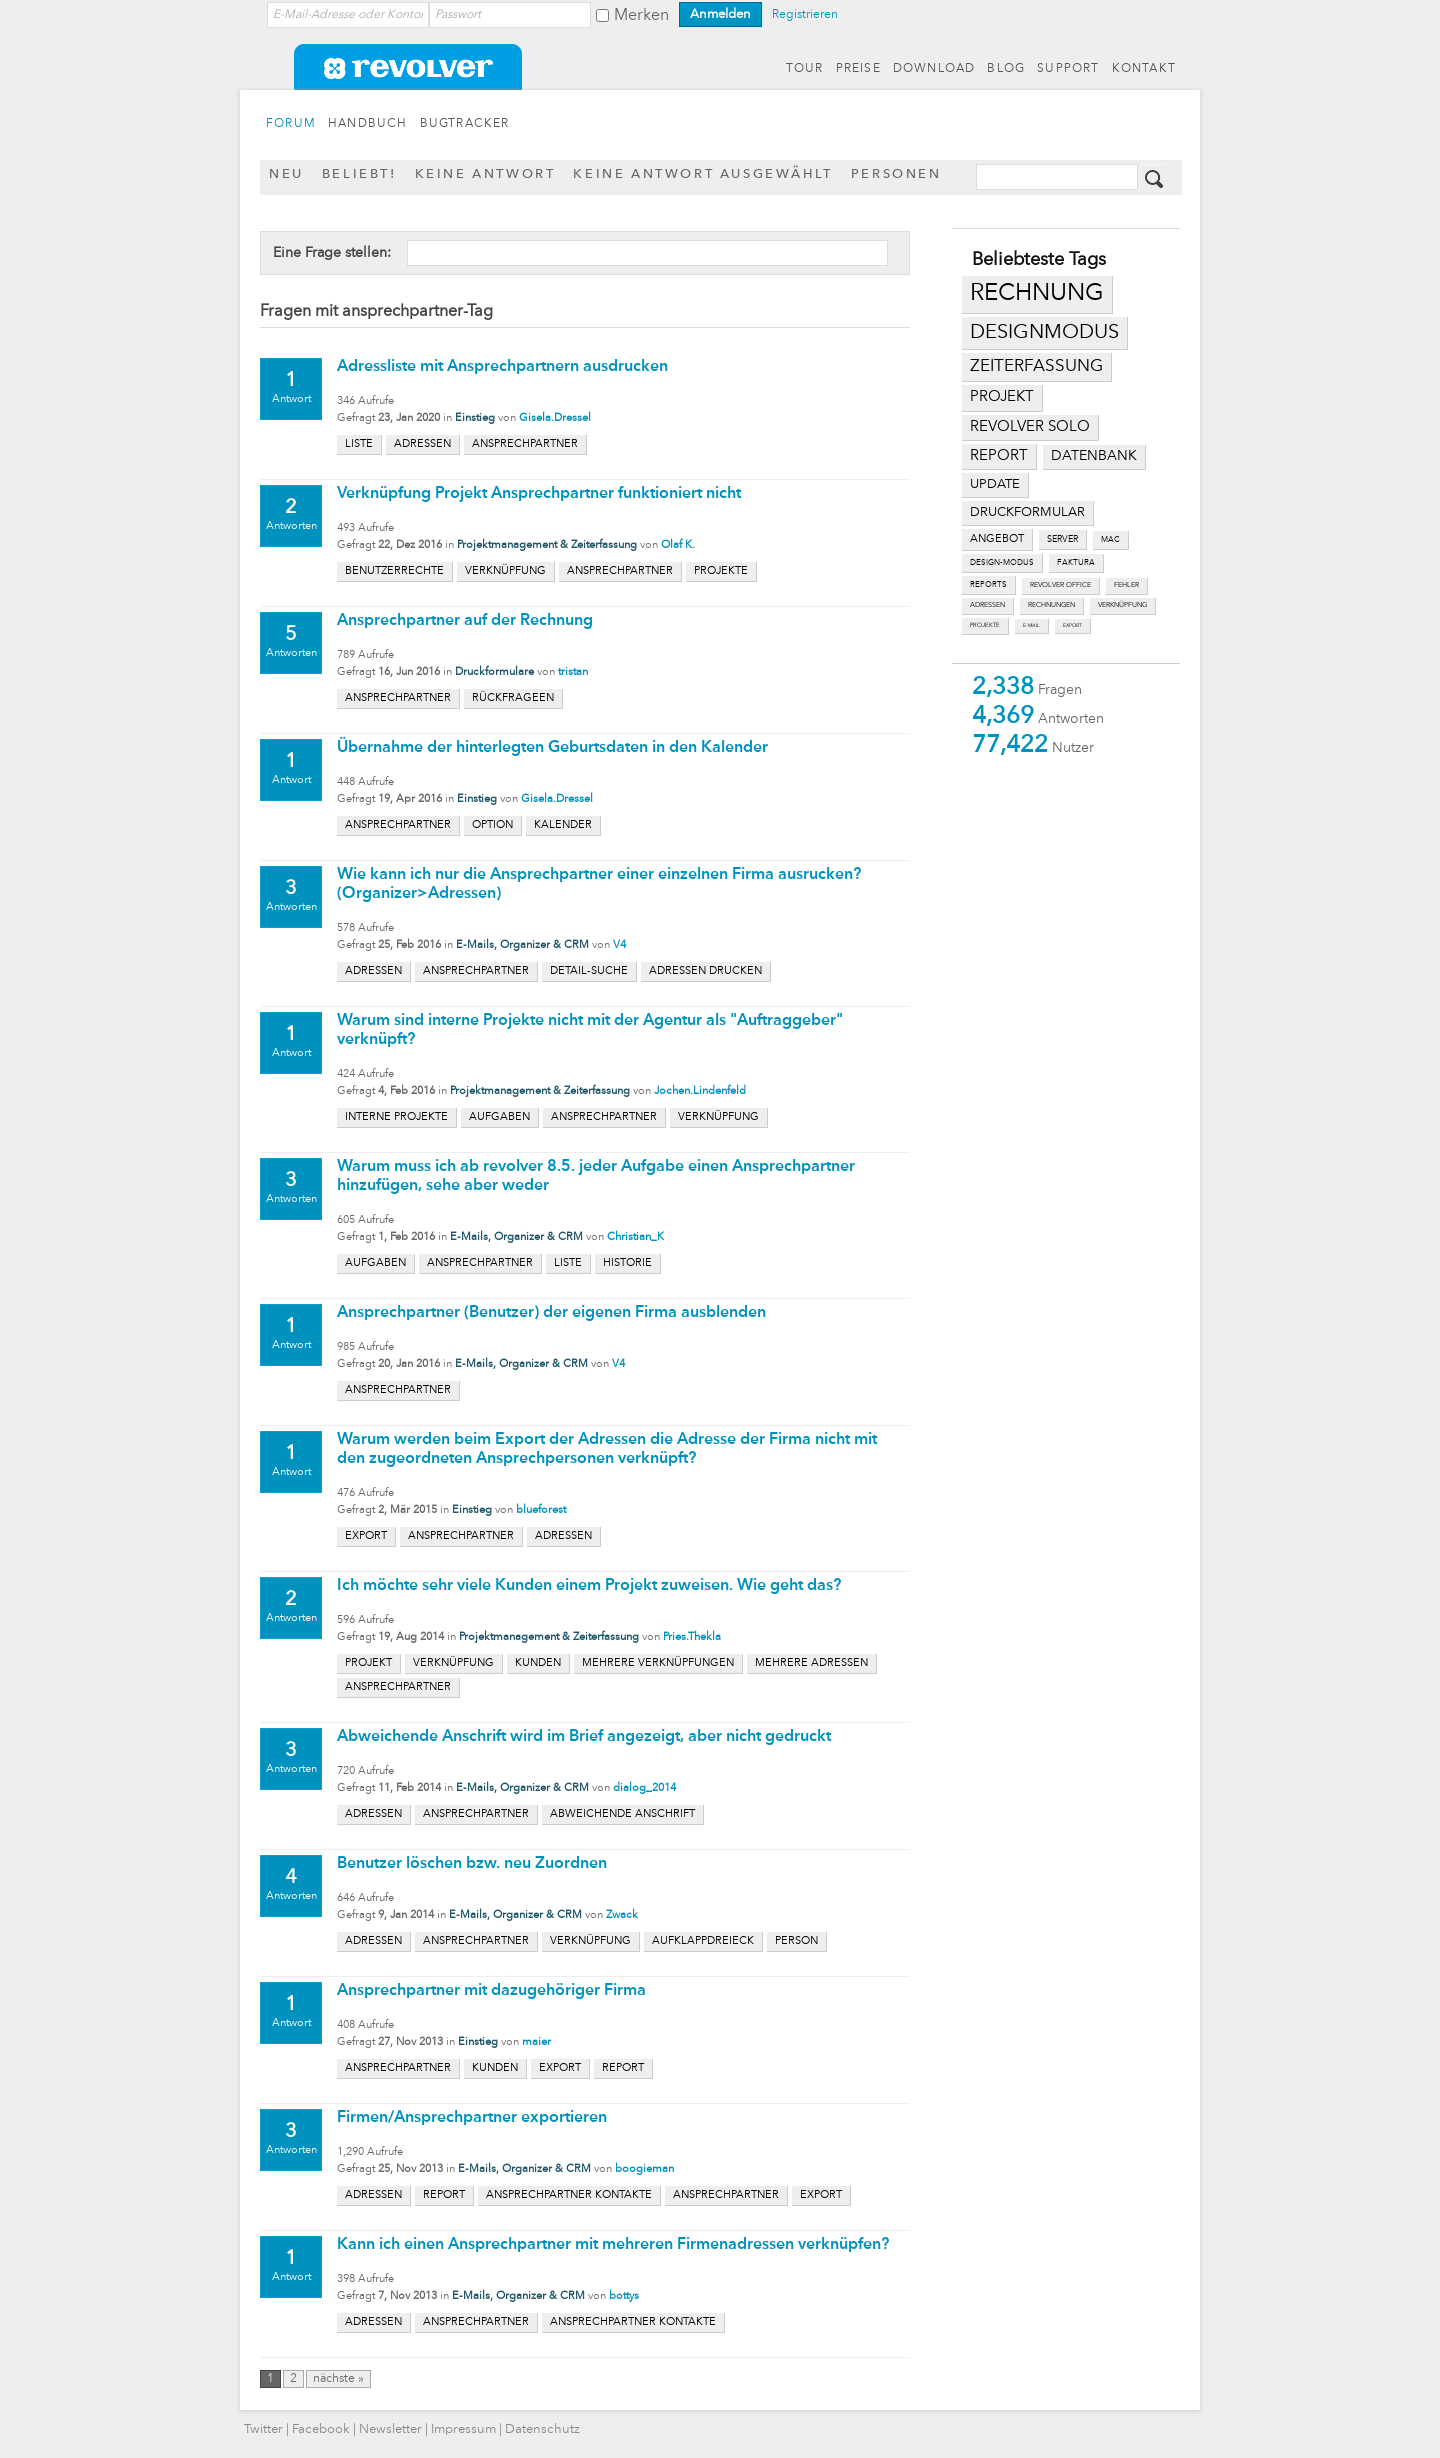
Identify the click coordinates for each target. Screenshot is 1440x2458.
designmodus (1044, 333)
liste (359, 444)
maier (536, 2042)
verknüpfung (1122, 605)
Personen (896, 174)
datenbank (1094, 456)
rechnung (1037, 294)
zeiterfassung (1036, 366)
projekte (985, 625)
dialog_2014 (644, 1788)
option (492, 825)
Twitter (263, 2429)
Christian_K (635, 1237)
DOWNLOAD (934, 69)
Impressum (463, 2429)
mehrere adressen (811, 1663)
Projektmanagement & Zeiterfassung (547, 545)
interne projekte (396, 1117)
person (796, 1941)
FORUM (291, 124)
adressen (987, 605)
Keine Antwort (485, 174)
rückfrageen (513, 698)
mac (1110, 540)
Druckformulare (494, 672)
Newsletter (390, 2429)
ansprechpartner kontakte (569, 2195)
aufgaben (499, 1117)
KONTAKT (1144, 69)
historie (627, 1263)
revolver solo (1030, 427)
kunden (538, 1663)
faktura (1076, 563)
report (999, 456)
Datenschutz (542, 2429)
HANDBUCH (368, 124)
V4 (619, 945)
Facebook (321, 2429)
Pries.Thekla (692, 1637)
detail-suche (589, 971)
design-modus (1002, 563)
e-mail (1031, 625)
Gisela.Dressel (555, 418)
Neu (286, 174)
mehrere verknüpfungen (658, 1663)
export (1072, 625)
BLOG (1006, 69)
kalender (563, 825)
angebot (997, 539)
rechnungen (1051, 605)
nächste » (338, 2379)
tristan (573, 672)
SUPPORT (1068, 69)
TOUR (805, 69)
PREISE (858, 69)
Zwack (622, 1915)
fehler (1126, 585)
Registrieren (805, 15)
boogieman (644, 2169)
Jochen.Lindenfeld (700, 1091)
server (1062, 539)
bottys (624, 2296)
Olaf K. (678, 545)
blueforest (541, 1510)
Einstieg (475, 418)
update (995, 484)
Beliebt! (359, 174)
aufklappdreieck (703, 1941)
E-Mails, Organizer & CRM (522, 945)
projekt (1002, 397)
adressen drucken (705, 971)
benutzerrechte (394, 571)
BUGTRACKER (465, 124)
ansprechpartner (525, 444)
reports (988, 585)
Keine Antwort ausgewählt (702, 174)
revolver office (1060, 585)
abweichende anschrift (622, 1814)
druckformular (1027, 512)
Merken (641, 16)
